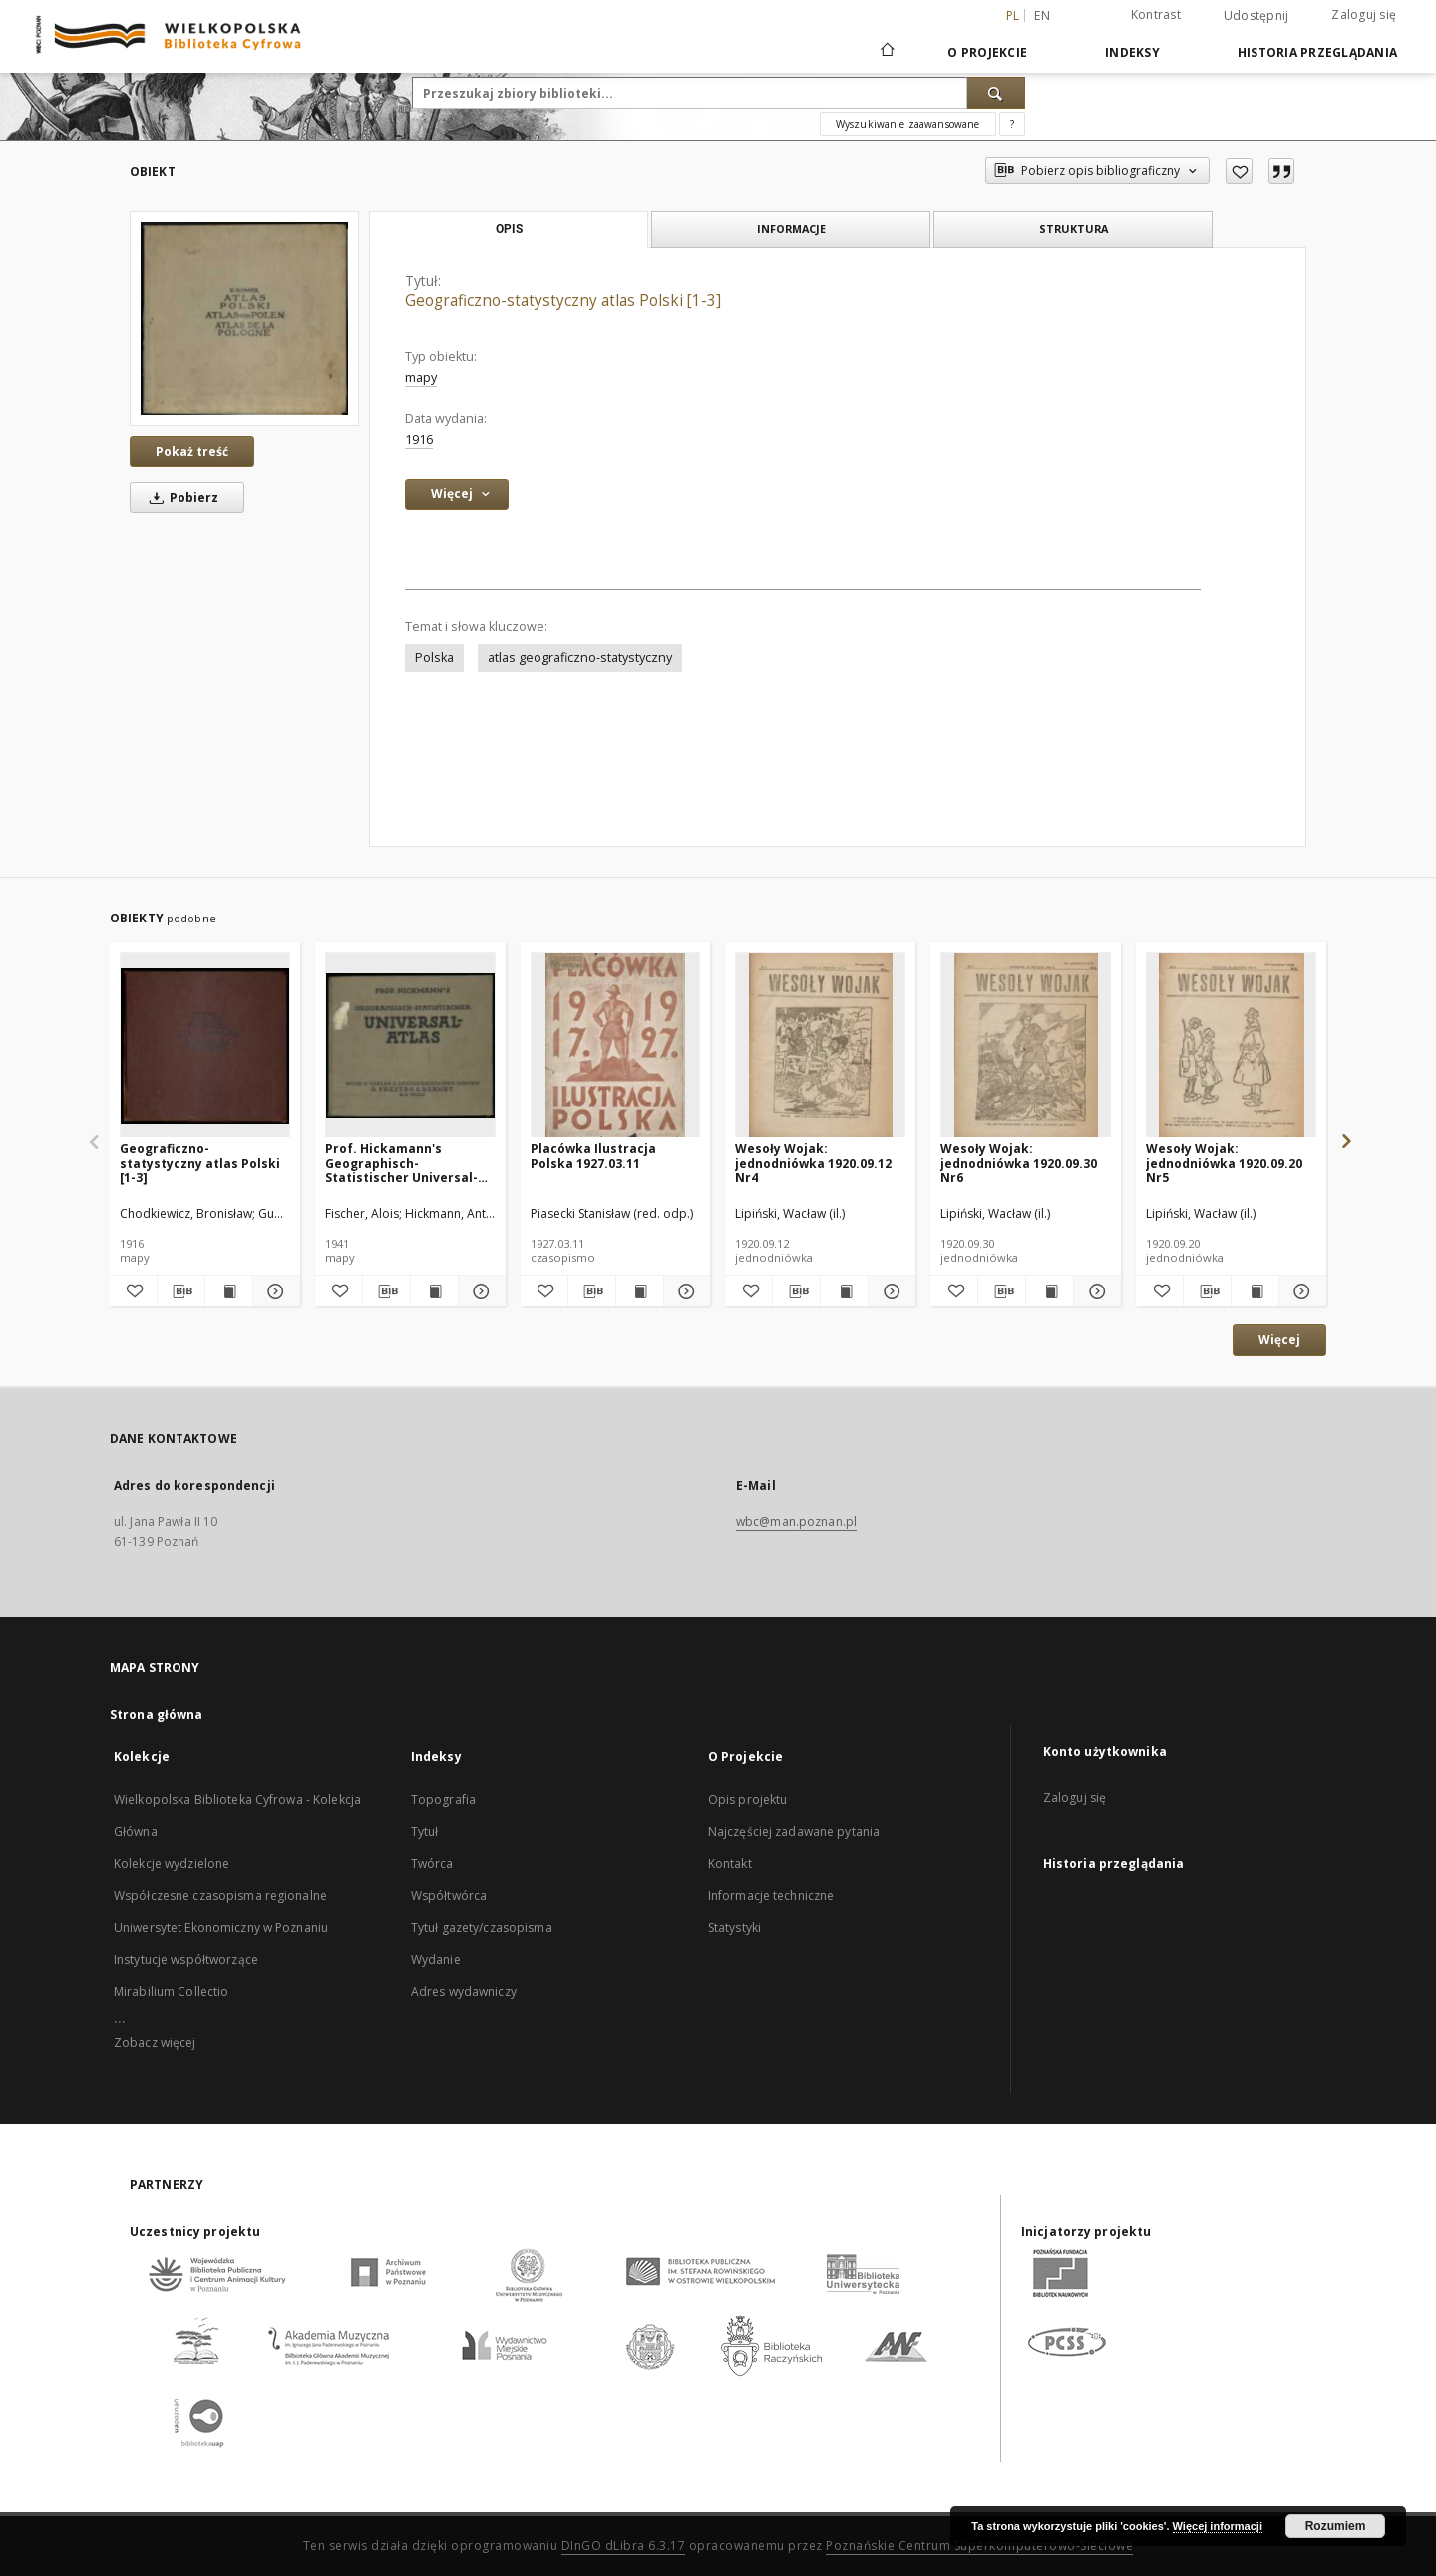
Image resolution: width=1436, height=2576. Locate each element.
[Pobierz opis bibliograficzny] (181, 1291)
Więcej (1279, 1339)
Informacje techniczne (771, 1895)
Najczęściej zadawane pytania (794, 1831)
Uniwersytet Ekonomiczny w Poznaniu (221, 1927)
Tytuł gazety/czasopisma (481, 1927)
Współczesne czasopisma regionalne (220, 1895)
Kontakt (730, 1863)
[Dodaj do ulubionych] (1239, 171)
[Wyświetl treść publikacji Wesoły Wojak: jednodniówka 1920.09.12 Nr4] (844, 1291)
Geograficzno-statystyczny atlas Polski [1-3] (200, 1162)
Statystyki (734, 1927)
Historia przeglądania (1317, 52)
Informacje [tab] (791, 228)
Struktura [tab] (1073, 228)
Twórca (432, 1863)
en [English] (1042, 15)
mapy (421, 377)
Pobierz (180, 497)
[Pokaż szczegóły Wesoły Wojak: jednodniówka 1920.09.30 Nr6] (1094, 1291)
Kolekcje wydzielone (171, 1863)
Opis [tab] (509, 229)
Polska (434, 657)
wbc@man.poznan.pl (796, 1521)
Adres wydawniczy (464, 1991)
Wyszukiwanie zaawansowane (908, 124)
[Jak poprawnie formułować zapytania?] (1012, 124)
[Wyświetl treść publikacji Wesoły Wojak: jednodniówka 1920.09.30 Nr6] (1049, 1291)
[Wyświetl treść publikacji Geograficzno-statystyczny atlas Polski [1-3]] (228, 1291)
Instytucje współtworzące (186, 1959)
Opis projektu (748, 1799)
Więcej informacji (1217, 2526)
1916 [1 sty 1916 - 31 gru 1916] (419, 439)
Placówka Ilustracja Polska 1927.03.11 (593, 1155)
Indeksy (1132, 52)
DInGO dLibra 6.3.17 (623, 2545)
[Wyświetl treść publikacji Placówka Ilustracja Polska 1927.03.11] (639, 1291)
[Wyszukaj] (996, 93)
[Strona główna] (886, 52)
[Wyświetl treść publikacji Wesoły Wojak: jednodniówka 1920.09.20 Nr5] (1255, 1291)
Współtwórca (449, 1895)
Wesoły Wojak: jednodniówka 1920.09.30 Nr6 (1018, 1162)
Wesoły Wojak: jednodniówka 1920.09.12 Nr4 (813, 1162)
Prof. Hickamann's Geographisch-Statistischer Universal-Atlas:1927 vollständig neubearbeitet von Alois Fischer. (402, 1162)
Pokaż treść (192, 451)
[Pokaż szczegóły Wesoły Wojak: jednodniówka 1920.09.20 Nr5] (1299, 1291)
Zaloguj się (1363, 14)
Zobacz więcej (155, 2042)
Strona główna (156, 1714)
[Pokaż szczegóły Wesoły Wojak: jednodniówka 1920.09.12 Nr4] (889, 1291)
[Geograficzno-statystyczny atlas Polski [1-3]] (244, 318)
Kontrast (1156, 14)
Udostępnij (1256, 16)
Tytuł (425, 1831)
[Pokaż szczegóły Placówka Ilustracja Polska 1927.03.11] (684, 1291)
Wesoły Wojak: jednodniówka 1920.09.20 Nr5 (1224, 1162)
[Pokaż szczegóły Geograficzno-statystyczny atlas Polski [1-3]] (273, 1291)
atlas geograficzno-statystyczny (580, 657)
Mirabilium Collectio (171, 1991)
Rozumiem (1335, 2526)
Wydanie (436, 1959)
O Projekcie (987, 52)
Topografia (443, 1799)
